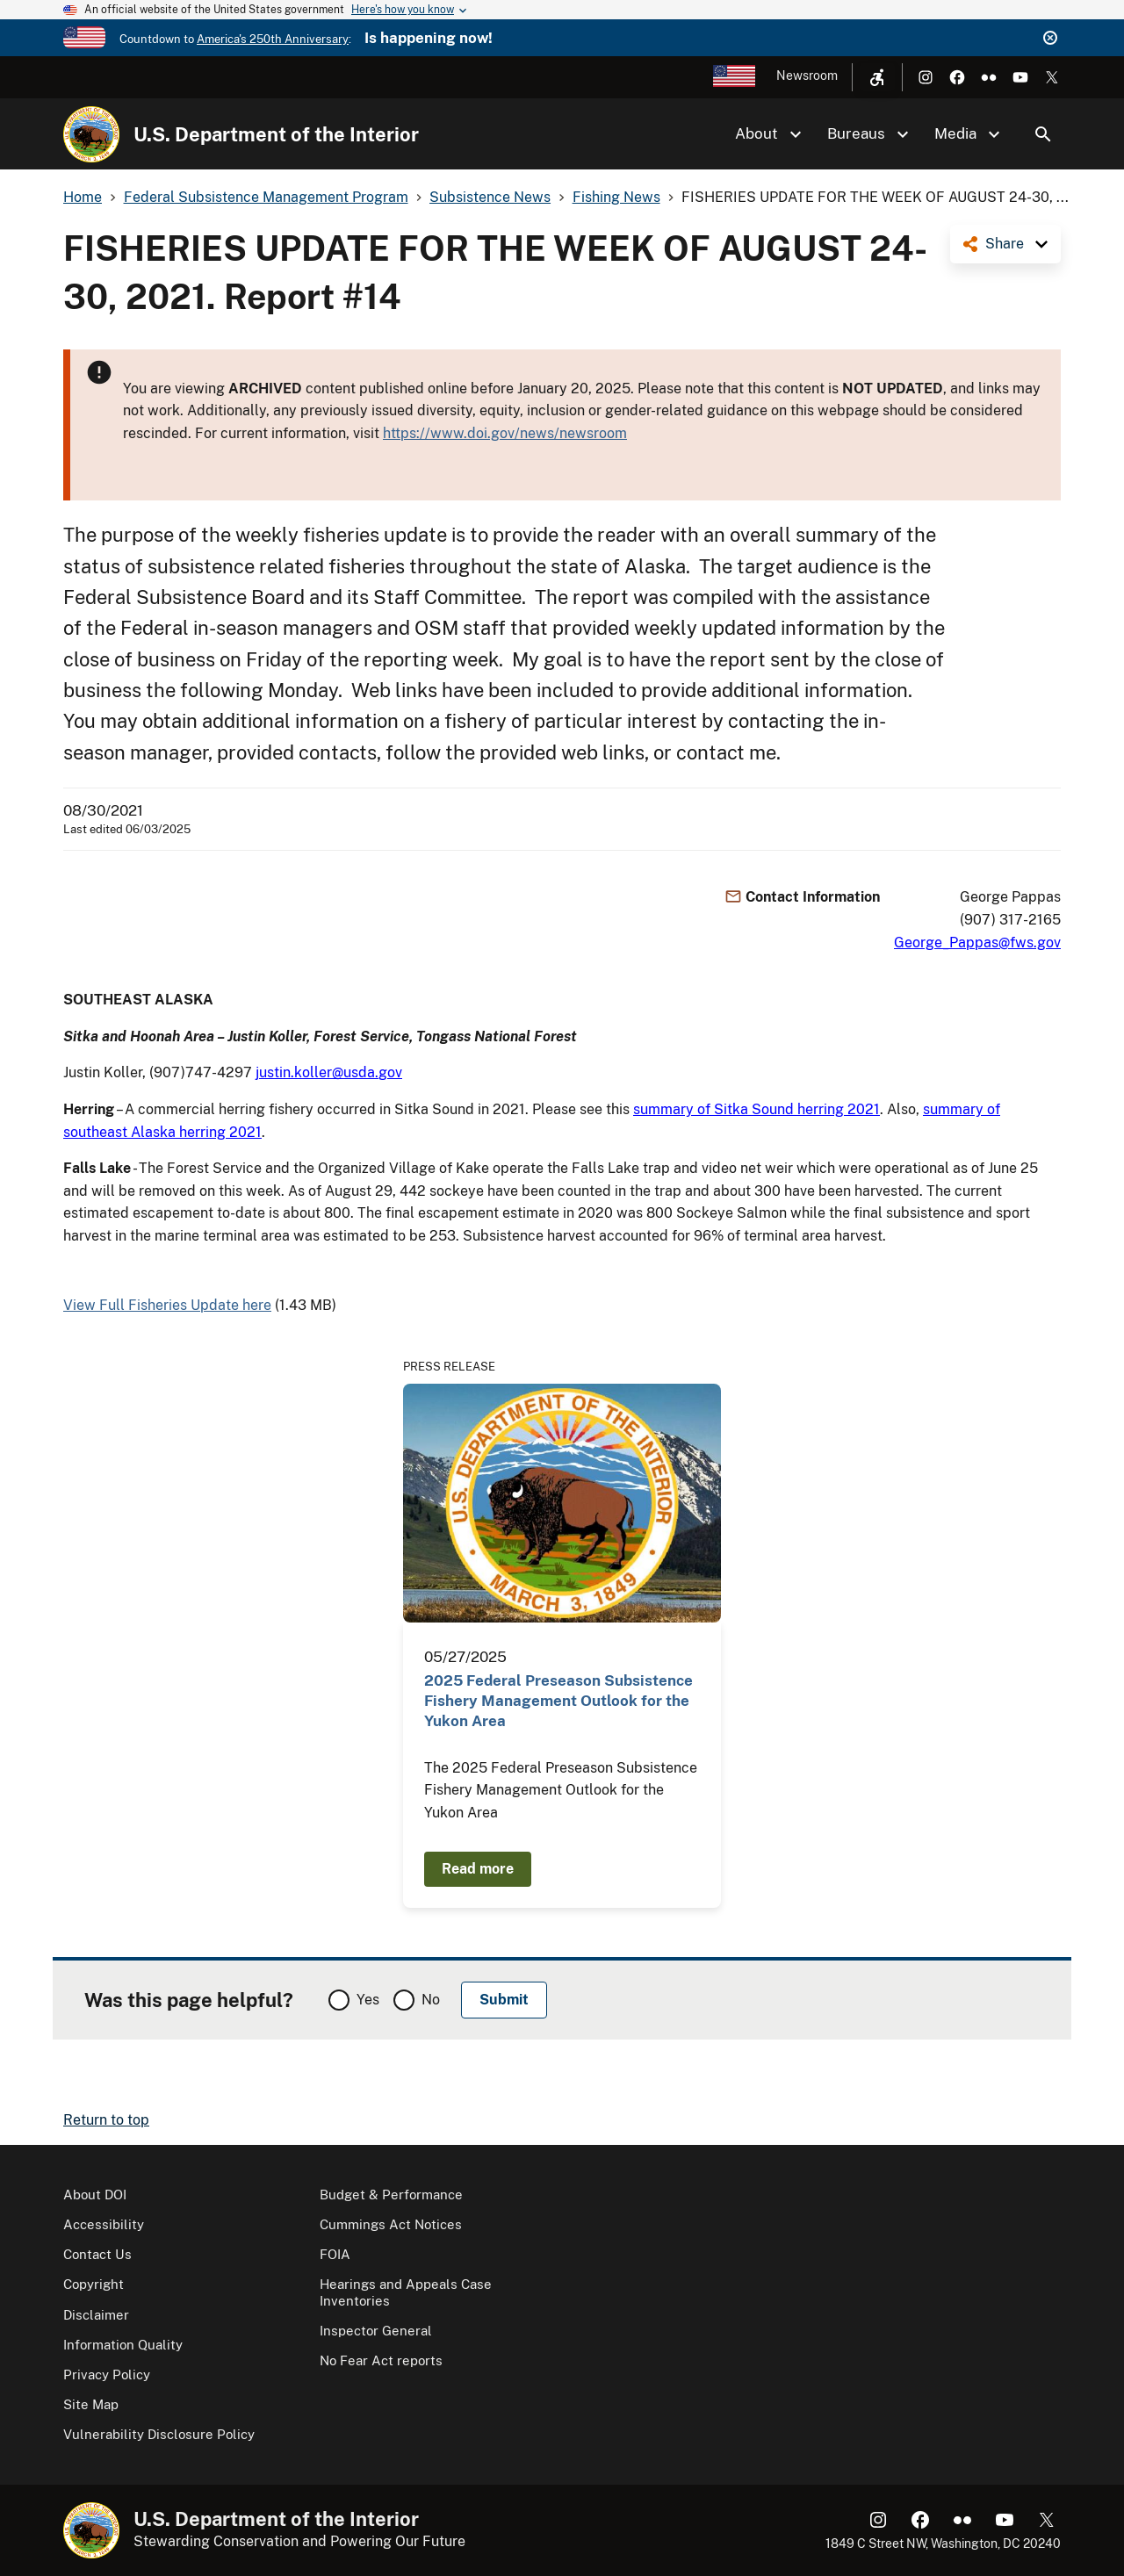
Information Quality (123, 2344)
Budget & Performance (391, 2194)
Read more (478, 1868)
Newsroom (807, 75)
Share (1004, 243)
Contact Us (97, 2254)
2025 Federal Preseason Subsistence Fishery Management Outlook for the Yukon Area (558, 1701)
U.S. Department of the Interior (276, 134)
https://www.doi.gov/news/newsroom (505, 433)
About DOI (94, 2194)
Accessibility (103, 2224)
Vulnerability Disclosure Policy (159, 2434)
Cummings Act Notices (391, 2224)
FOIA (335, 2254)
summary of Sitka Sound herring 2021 (756, 1109)
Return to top (106, 2120)
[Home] (91, 134)
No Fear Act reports (381, 2360)
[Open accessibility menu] (877, 77)
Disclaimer (96, 2314)
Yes (368, 1999)
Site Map (91, 2404)
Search (1043, 134)
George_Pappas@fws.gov (977, 942)
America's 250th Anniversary (273, 39)
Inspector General (376, 2330)
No (431, 1999)
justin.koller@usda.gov (329, 1072)
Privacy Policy (106, 2374)
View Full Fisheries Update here (167, 1305)
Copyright (93, 2284)
